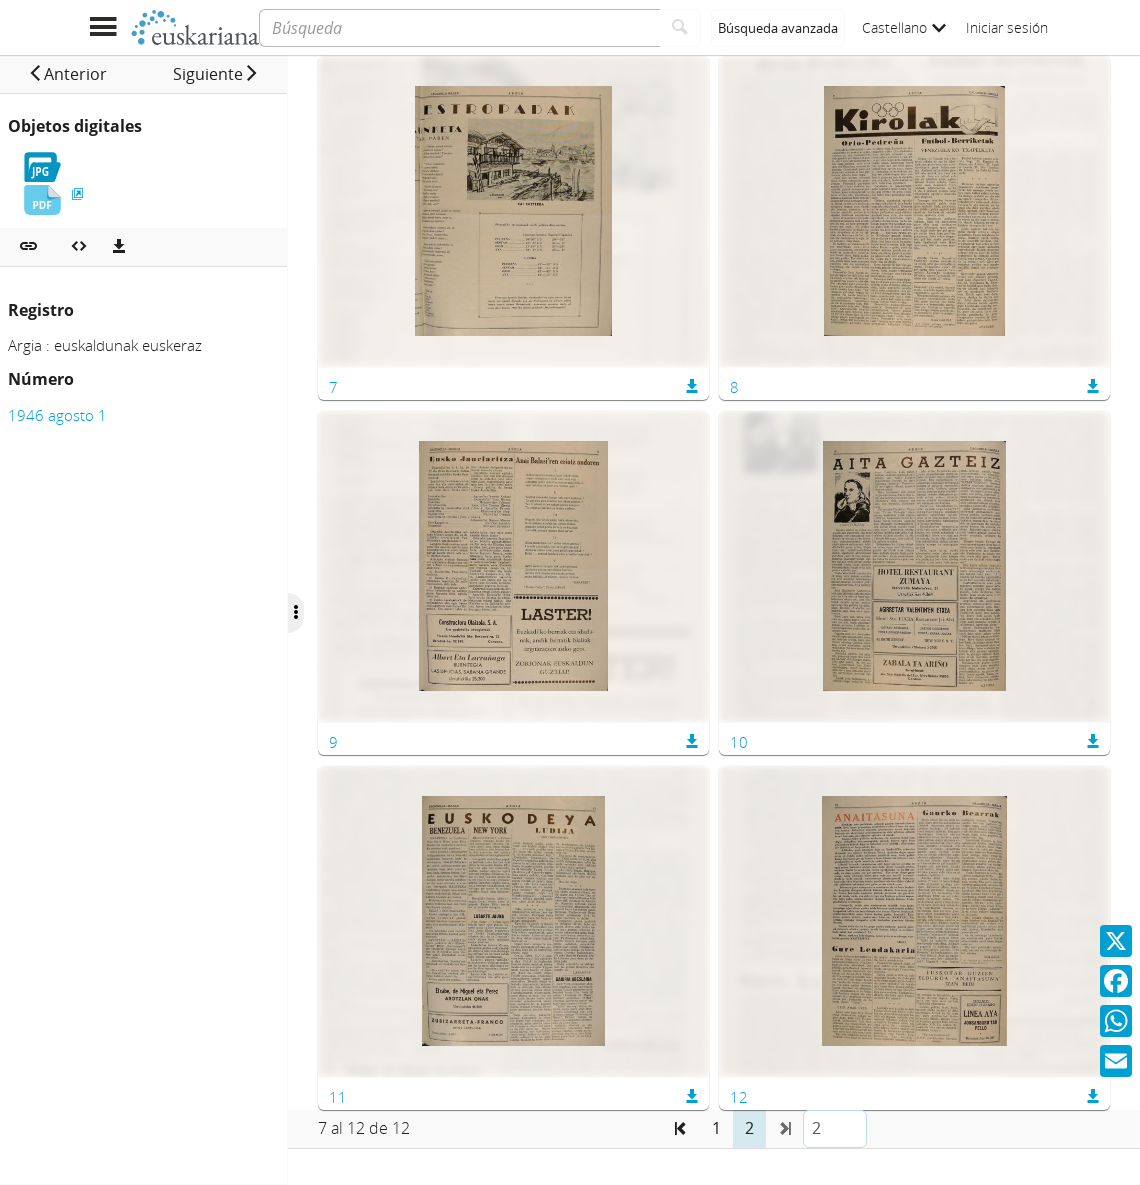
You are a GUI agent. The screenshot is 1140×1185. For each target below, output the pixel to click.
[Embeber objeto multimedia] (79, 247)
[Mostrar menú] (102, 27)
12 (765, 1097)
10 (765, 742)
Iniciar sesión (1007, 27)
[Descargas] (119, 247)
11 (390, 1097)
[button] (80, 74)
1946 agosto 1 (57, 415)
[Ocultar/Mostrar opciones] (348, 613)
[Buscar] (680, 28)
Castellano (904, 27)
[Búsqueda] (459, 28)
